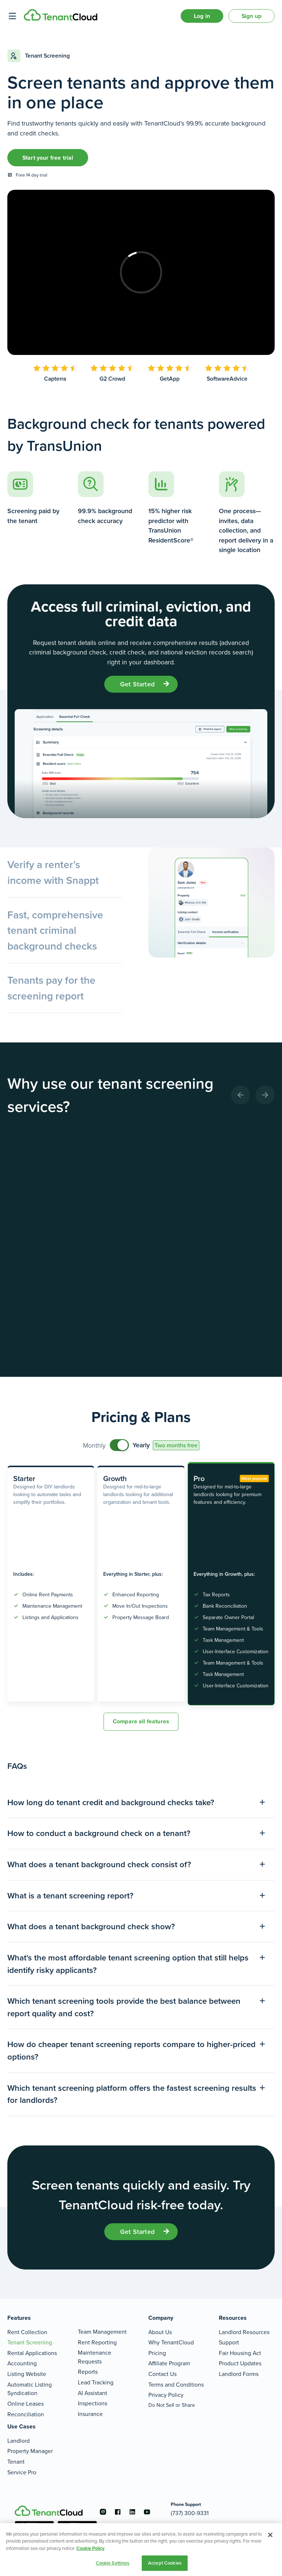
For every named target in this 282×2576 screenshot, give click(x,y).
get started (137, 684)
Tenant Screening (29, 2342)
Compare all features (141, 1721)
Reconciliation (25, 2414)
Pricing (157, 2353)
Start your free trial (47, 157)
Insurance (90, 2414)
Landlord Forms (238, 2374)
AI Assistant (92, 2393)
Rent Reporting (97, 2342)
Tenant (16, 2461)
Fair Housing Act (240, 2353)
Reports (88, 2372)
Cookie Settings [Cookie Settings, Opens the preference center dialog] (113, 2562)
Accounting (22, 2363)
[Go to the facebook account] (117, 2511)
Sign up (251, 16)
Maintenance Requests (94, 2357)
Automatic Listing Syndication (29, 2389)
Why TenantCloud (171, 2342)
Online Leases (25, 2403)
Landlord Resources (244, 2332)
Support (229, 2342)
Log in (202, 16)
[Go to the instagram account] (102, 2511)
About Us (160, 2332)
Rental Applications (32, 2353)
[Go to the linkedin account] (132, 2511)
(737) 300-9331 (190, 2513)
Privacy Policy (166, 2395)
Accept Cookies (164, 2562)
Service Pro (21, 2472)
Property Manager (30, 2451)
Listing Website (26, 2374)
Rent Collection (27, 2332)
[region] (141, 2549)
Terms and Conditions (176, 2384)
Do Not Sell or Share (171, 2405)
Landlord (18, 2441)
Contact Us (162, 2374)
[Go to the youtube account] (146, 2511)
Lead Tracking (95, 2382)
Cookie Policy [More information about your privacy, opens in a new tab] (90, 2548)
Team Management (102, 2332)
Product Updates (240, 2363)
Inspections (92, 2403)
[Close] (270, 2535)
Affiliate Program (169, 2363)
